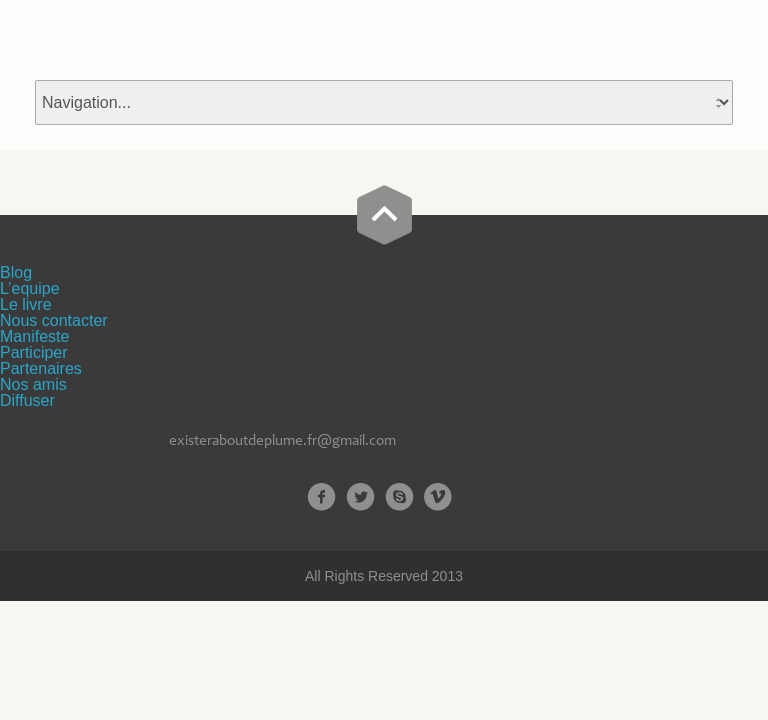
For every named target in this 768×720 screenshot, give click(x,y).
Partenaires (41, 368)
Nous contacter (54, 320)
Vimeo (438, 497)
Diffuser (27, 400)
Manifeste (34, 336)
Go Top (384, 215)
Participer (34, 352)
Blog (16, 272)
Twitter (360, 497)
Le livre (26, 304)
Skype (399, 497)
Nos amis (33, 384)
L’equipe (30, 288)
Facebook (321, 497)
